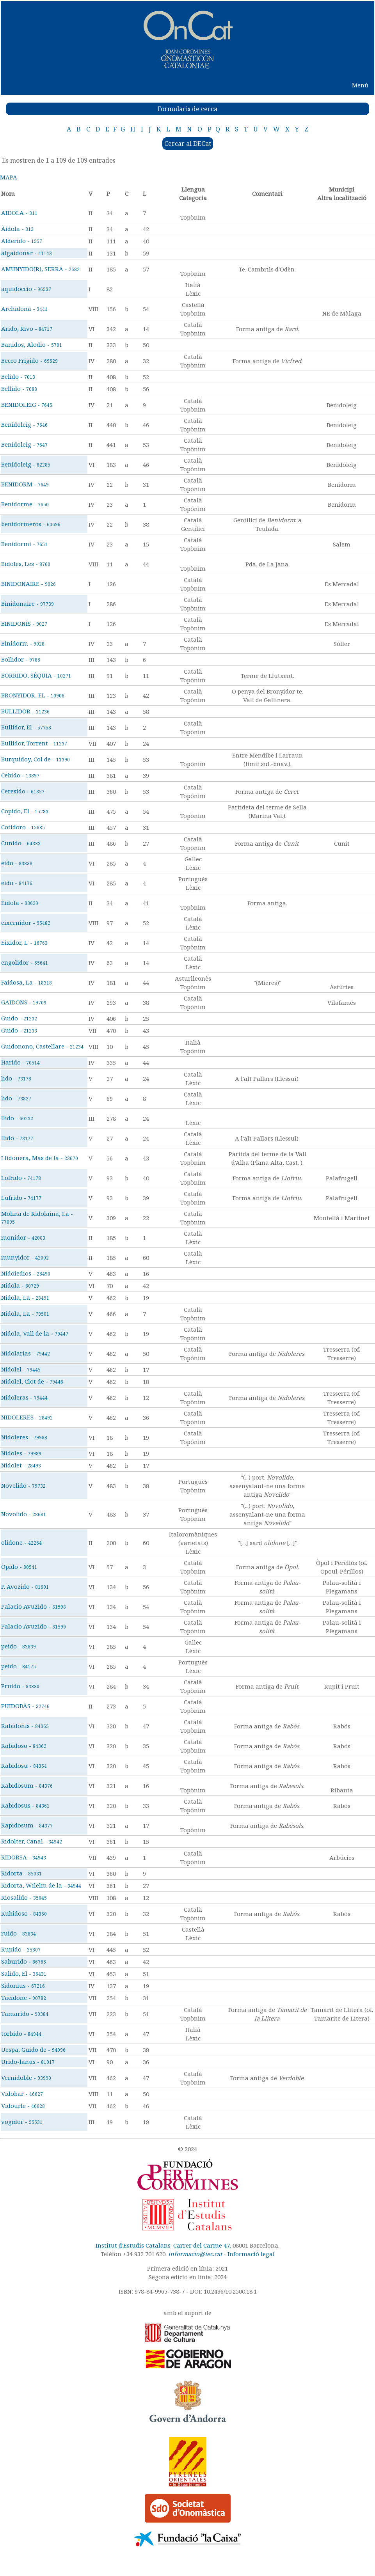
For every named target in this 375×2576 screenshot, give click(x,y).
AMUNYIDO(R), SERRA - (40, 269)
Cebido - (20, 775)
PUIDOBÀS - (25, 1706)
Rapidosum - (27, 1825)
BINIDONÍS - (24, 623)
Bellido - (19, 388)
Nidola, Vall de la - (34, 1333)
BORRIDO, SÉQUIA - (36, 675)
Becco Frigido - (29, 360)
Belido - (18, 376)
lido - (16, 1078)
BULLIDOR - (25, 711)
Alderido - (21, 241)
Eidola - (19, 903)
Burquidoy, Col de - (35, 759)
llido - (17, 1118)
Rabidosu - (24, 1765)
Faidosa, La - (26, 982)
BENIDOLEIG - (26, 404)
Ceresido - (22, 791)
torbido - (21, 2033)
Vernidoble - (26, 2077)
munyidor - (25, 1257)
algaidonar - (26, 253)
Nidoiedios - (25, 1273)
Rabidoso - (23, 1745)
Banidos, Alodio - (31, 344)
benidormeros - (30, 524)
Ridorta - (21, 1873)
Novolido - (23, 1514)
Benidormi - (24, 544)
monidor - (23, 1237)
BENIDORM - (25, 484)
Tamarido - (24, 2013)
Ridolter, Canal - (31, 1841)
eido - (16, 863)
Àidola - (17, 228)
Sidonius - (23, 1985)
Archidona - (24, 308)
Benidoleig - (24, 424)
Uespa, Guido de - (33, 2049)
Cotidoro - (23, 827)
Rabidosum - (27, 1785)
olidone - (21, 1542)
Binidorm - (22, 643)
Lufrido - (21, 1197)
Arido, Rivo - (26, 328)
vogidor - (22, 2121)
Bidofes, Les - (25, 564)
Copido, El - (24, 811)
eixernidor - (25, 922)
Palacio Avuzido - (33, 1606)
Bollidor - (20, 659)
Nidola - (20, 1285)
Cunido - (21, 843)
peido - (18, 1646)
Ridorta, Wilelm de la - (41, 1885)
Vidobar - (22, 2093)
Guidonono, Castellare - (42, 1046)
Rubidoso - (24, 1913)
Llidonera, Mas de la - (39, 1158)
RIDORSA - (23, 1857)
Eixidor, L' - (24, 942)
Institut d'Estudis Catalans (133, 2245)
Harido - (20, 1062)
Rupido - (21, 1949)
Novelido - (23, 1485)
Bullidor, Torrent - (34, 743)
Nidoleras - (24, 1397)
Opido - (19, 1566)
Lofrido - (21, 1178)
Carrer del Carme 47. (202, 2245)
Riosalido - (24, 1897)
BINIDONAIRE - (28, 583)
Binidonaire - (27, 603)
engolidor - (24, 962)
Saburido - (23, 1961)
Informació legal (251, 2254)
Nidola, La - (25, 1297)
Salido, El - (23, 1973)
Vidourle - (23, 2105)
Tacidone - (23, 1997)
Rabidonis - (25, 1726)
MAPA (8, 177)
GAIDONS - (23, 1002)
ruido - (18, 1933)
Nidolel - (21, 1369)
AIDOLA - (19, 212)
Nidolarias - (25, 1353)
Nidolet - (21, 1465)
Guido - (19, 1018)
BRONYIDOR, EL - (32, 695)
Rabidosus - (25, 1805)
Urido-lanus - (28, 2061)
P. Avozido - (25, 1586)
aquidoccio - (26, 289)
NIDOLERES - (27, 1417)
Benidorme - (25, 504)
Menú (360, 85)
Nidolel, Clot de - (32, 1381)
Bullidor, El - (26, 727)
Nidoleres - (24, 1437)
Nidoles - (21, 1453)
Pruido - (20, 1686)
